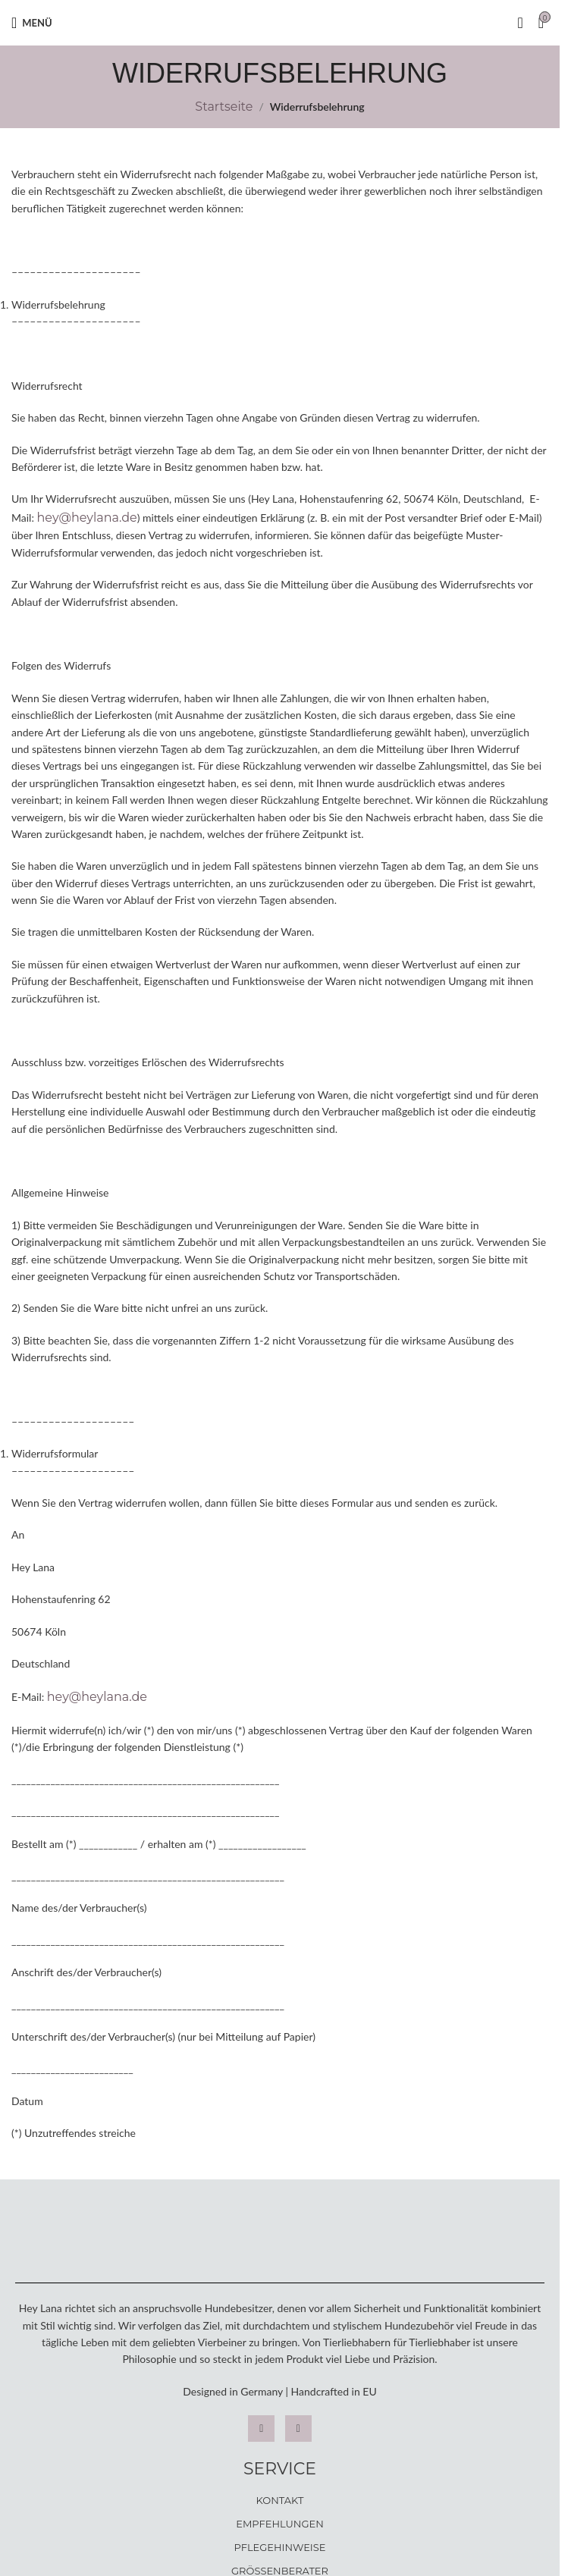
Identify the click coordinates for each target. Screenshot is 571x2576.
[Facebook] (298, 2428)
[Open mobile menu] (32, 23)
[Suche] (520, 23)
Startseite (224, 106)
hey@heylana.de (87, 517)
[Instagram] (261, 2428)
